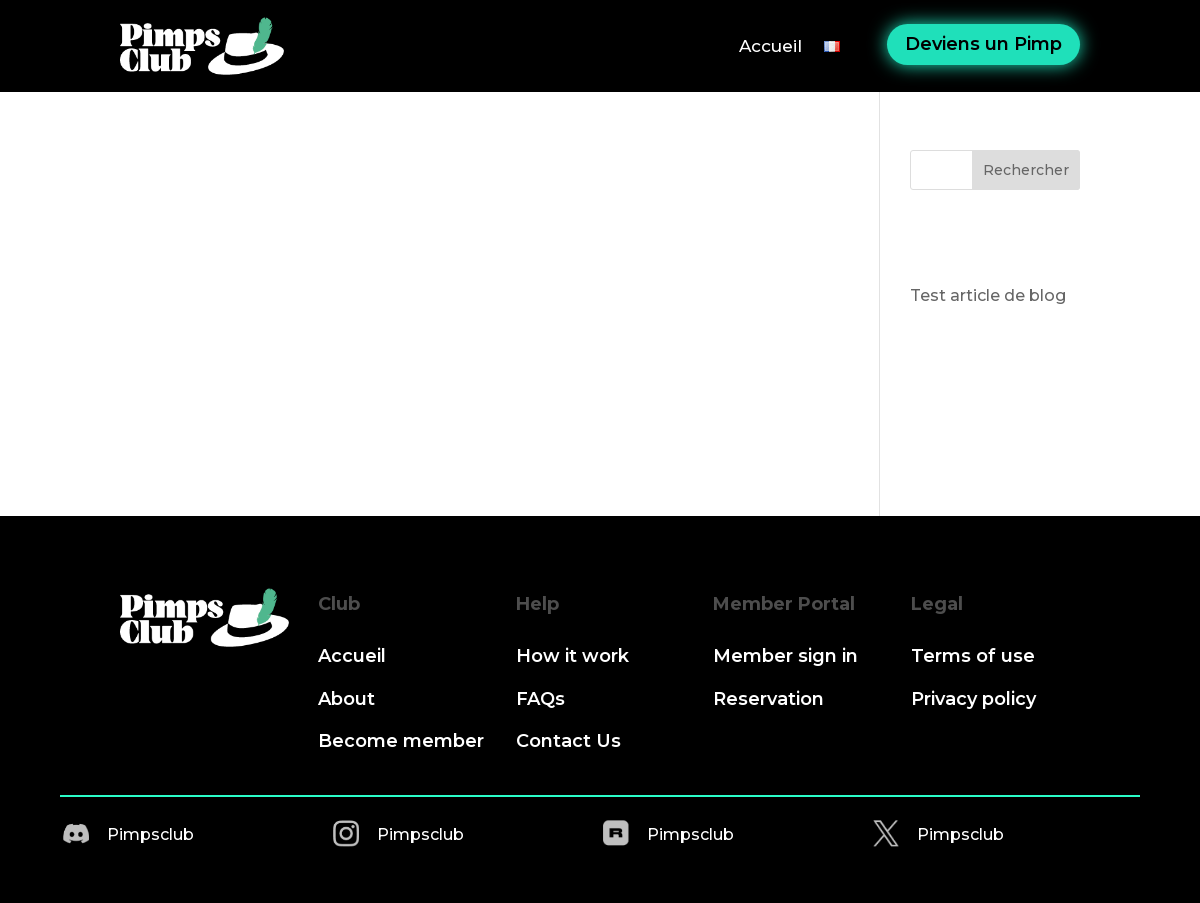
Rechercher (1026, 170)
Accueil (770, 46)
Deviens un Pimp (983, 44)
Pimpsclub (150, 834)
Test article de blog (988, 295)
